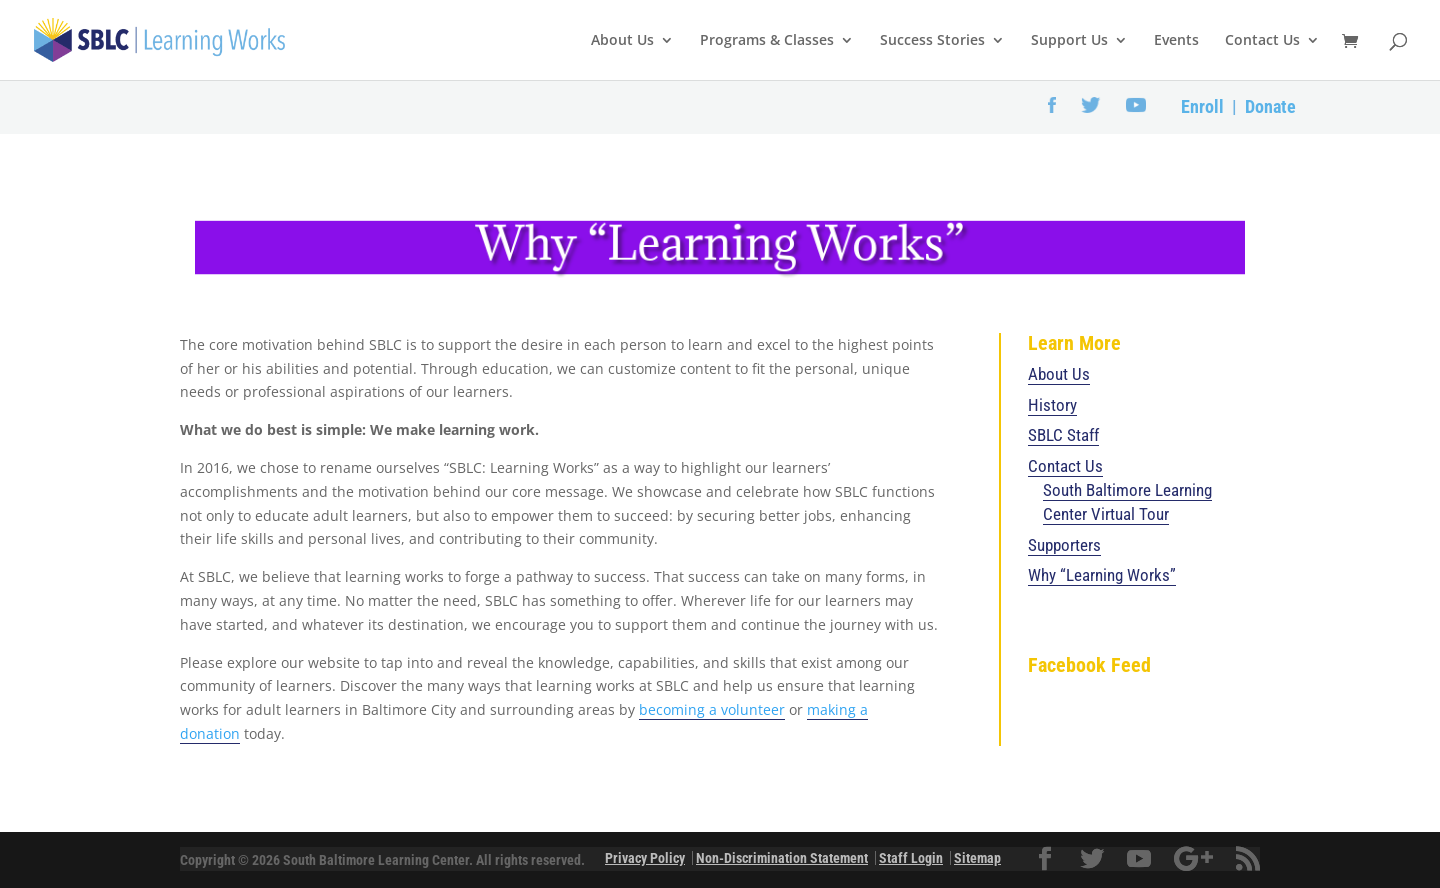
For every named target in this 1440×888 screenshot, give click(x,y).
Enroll (1202, 106)
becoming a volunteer (712, 709)
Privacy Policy (645, 858)
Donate (1270, 106)
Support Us (1069, 41)
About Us (622, 41)
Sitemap (977, 858)
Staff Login (911, 858)
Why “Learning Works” (1102, 575)
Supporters (1064, 545)
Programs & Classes (767, 41)
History (1052, 405)
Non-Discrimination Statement (782, 858)
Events (1176, 41)
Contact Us (1262, 41)
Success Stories (932, 41)
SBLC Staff (1063, 435)
